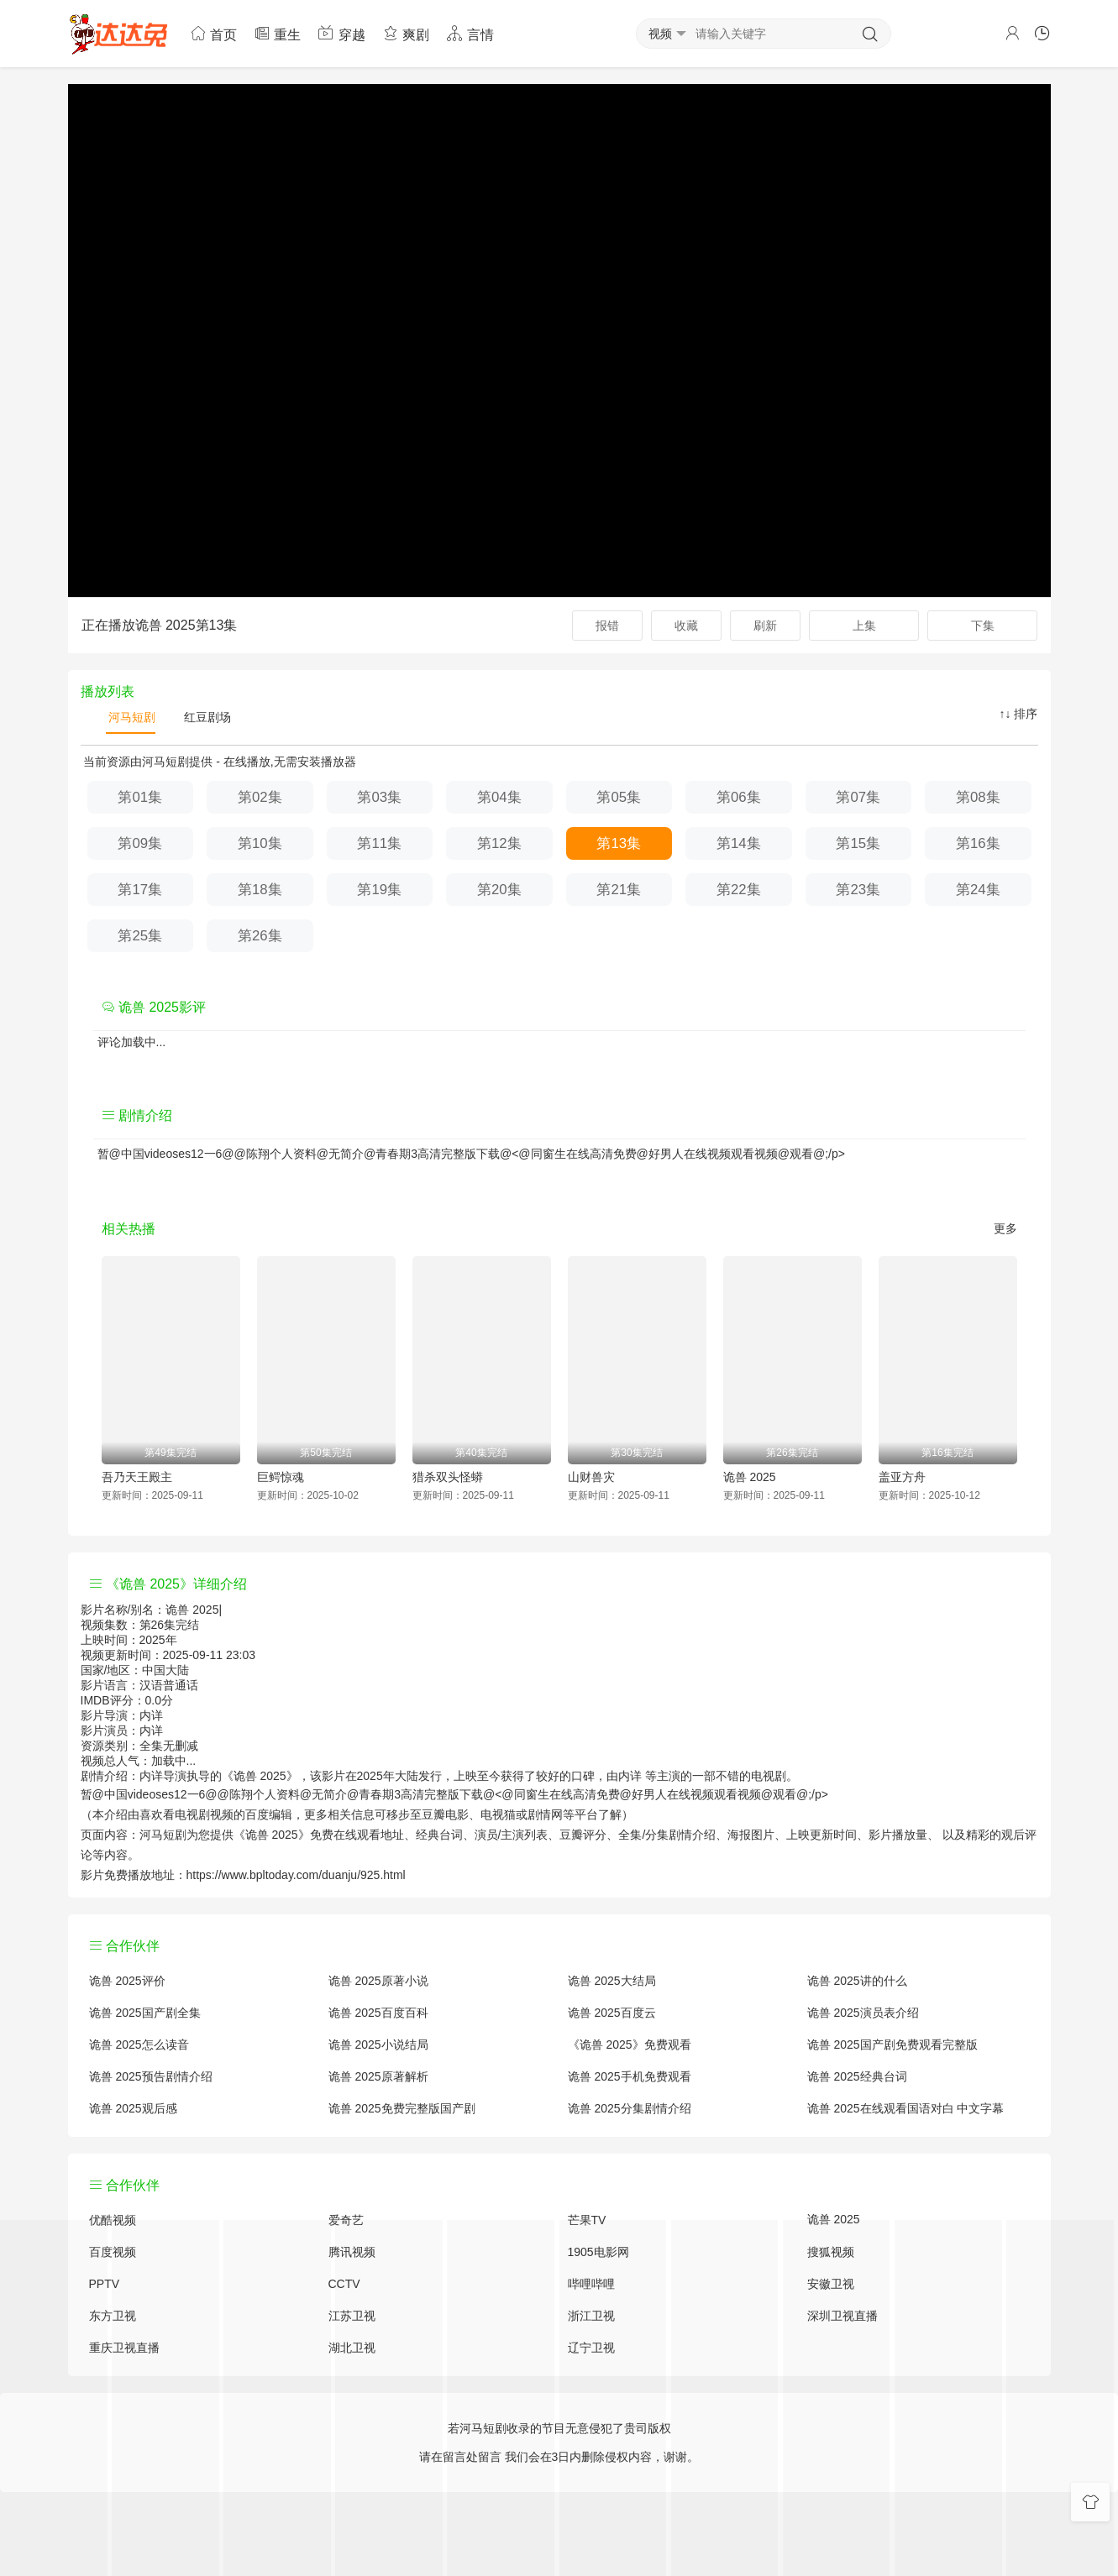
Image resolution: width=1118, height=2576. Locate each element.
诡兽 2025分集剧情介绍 (629, 2108)
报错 (607, 625)
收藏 (686, 625)
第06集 (738, 797)
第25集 (140, 936)
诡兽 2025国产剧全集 (145, 2012)
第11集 (379, 843)
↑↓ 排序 (1019, 713)
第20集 (499, 890)
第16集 (978, 843)
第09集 (140, 843)
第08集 (978, 797)
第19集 (379, 890)
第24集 (978, 890)
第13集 (618, 843)
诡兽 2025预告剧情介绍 (151, 2076)
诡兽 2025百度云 (612, 2012)
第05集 (618, 797)
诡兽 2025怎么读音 (139, 2044)
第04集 (499, 797)
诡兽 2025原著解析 (378, 2076)
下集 (983, 625)
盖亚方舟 (902, 1477)
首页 (213, 33)
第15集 (858, 843)
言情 (469, 33)
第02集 (260, 797)
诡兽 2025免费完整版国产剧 (401, 2108)
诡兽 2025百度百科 (378, 2012)
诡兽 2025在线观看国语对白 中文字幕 (906, 2108)
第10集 (260, 843)
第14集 (738, 843)
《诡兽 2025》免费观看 (629, 2044)
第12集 (499, 843)
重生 (277, 33)
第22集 (738, 890)
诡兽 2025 (749, 1477)
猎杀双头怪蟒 (447, 1477)
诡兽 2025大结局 (612, 1980)
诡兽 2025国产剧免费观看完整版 (892, 2044)
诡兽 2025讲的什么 (857, 1980)
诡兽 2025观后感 (133, 2108)
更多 (1005, 1228)
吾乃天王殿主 (137, 1477)
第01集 (140, 797)
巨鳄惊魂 (280, 1477)
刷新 (765, 625)
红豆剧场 (206, 717)
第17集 (140, 890)
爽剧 (405, 33)
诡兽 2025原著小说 (378, 1980)
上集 (864, 625)
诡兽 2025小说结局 (378, 2044)
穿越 (341, 33)
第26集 (260, 936)
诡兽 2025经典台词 (857, 2076)
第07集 (858, 797)
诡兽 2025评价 (127, 1980)
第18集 (260, 890)
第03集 (379, 797)
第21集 (618, 890)
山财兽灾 (591, 1477)
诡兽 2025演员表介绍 (863, 2012)
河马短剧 (131, 717)
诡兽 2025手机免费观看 (629, 2076)
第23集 (858, 890)
